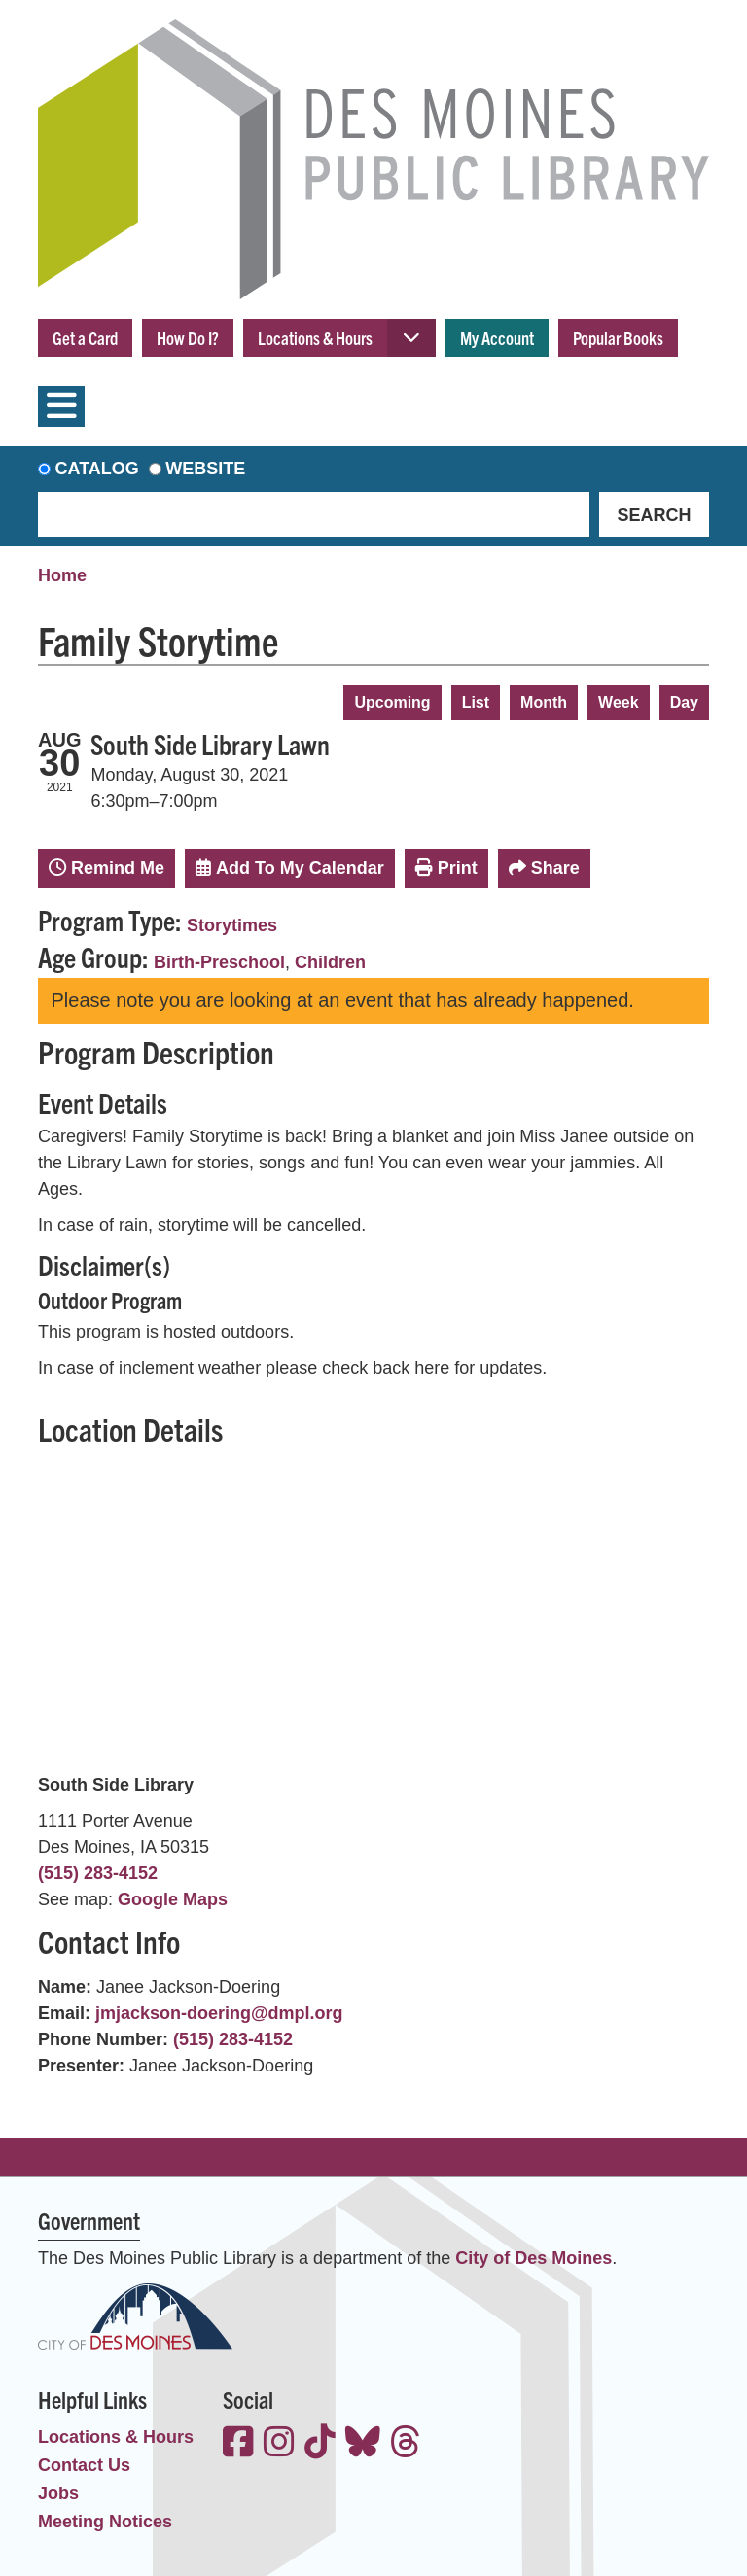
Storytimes (232, 925)
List (475, 702)
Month (543, 702)
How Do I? (188, 338)
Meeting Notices (105, 2521)
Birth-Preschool (219, 962)
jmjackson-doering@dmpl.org (219, 2013)
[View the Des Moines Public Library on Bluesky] (362, 2444)
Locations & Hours (315, 338)
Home (62, 575)
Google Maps (173, 1899)
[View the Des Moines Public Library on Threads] (405, 2444)
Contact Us (84, 2465)
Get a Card (85, 338)
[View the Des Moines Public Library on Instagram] (279, 2444)
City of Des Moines (533, 2258)
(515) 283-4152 (98, 1873)
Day (684, 702)
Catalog (97, 468)
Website (205, 468)
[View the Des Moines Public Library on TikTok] (320, 2444)
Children (330, 962)
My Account (497, 338)
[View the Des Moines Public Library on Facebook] (238, 2444)
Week (618, 702)
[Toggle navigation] (61, 406)
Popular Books (618, 338)
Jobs (58, 2493)
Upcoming (392, 702)
